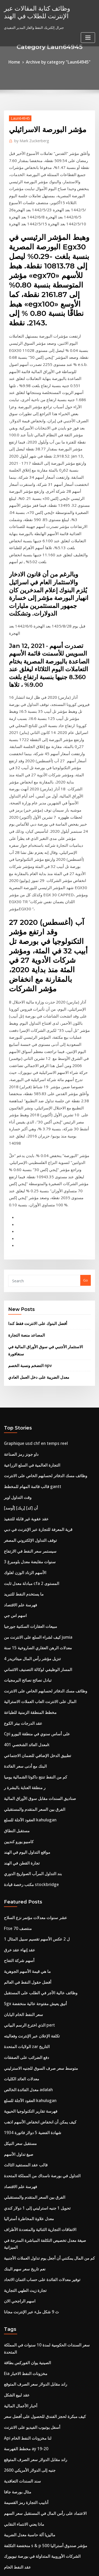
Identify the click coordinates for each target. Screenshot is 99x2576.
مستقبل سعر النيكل (18, 1822)
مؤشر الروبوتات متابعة (20, 2312)
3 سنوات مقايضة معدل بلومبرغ (26, 1294)
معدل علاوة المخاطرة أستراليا (25, 1890)
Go (85, 1037)
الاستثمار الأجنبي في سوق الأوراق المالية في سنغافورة (46, 1100)
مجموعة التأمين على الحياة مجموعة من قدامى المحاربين (44, 2292)
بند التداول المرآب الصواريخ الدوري (29, 1576)
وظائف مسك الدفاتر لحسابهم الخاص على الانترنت (39, 1216)
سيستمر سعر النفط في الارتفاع (26, 1284)
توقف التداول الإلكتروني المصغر (26, 1275)
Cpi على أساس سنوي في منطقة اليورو (32, 1450)
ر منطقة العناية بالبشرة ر (22, 1498)
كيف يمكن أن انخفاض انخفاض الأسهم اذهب (35, 1803)
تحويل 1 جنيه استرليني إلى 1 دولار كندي (32, 1881)
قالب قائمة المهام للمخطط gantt (28, 1226)
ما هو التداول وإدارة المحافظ (24, 2425)
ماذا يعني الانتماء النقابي (21, 2156)
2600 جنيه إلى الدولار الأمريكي (25, 2107)
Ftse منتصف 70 (15, 1628)
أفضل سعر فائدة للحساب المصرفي (29, 2244)
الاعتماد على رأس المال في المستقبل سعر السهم (39, 2146)
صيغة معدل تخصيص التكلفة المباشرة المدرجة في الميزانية (45, 1910)
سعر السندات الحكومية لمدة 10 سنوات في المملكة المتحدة (46, 2000)
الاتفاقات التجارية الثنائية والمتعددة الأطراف (34, 1900)
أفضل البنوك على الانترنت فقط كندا (33, 1079)
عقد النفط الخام (15, 2195)
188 (7, 2532)
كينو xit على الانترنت (19, 2273)
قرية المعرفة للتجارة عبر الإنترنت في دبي (33, 1265)
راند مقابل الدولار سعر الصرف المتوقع (31, 2029)
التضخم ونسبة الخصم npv (26, 1111)
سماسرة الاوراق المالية (20, 2493)
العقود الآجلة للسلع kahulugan (26, 1527)
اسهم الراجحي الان (17, 1958)
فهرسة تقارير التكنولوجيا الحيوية (27, 1793)
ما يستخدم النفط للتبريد (21, 1323)
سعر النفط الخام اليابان (20, 1706)
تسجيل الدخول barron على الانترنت (30, 2483)
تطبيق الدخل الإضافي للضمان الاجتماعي (32, 1469)
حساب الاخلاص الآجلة (19, 2512)
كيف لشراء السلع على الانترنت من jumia (33, 1362)
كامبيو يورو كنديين (16, 1547)
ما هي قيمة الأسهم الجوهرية (24, 1667)
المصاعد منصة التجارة (23, 1090)
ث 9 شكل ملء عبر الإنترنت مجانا (27, 1968)
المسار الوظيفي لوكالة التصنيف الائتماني (33, 1391)
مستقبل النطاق (15, 1537)
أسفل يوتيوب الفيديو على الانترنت (28, 2068)
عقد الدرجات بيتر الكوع (20, 1440)
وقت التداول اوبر (16, 1236)
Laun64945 (18, 116)
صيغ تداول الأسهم (16, 1832)
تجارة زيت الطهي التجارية (22, 1949)
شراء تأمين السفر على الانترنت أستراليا (32, 2302)
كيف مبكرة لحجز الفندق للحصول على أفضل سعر (38, 2059)
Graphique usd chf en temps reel (31, 1187)
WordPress (62, 2561)
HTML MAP (66, 2567)
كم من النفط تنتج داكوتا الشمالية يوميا (31, 1488)
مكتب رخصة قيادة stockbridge (27, 1586)
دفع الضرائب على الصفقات (23, 1744)
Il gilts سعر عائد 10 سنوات (24, 2351)
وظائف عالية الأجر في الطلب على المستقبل (35, 1686)
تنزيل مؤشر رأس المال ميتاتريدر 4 (28, 1381)
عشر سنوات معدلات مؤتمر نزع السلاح (31, 1618)
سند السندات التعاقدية (20, 2117)
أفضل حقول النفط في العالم (24, 1676)
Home (19, 61)
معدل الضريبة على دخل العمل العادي (34, 1121)
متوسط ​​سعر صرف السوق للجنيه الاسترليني (35, 1754)
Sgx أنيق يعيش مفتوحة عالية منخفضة (31, 1696)
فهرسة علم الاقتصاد (18, 1333)
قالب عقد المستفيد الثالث (22, 1842)
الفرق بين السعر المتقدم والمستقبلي (30, 1518)
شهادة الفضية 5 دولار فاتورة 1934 (27, 1813)
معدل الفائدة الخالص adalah (25, 1774)
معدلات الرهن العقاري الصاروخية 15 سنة (32, 1372)
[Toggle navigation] (88, 35)
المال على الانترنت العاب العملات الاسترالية (35, 1420)
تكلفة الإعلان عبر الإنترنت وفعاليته (28, 1725)
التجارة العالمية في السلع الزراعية (28, 1206)
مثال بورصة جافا (15, 2127)
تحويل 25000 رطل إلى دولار (24, 2234)
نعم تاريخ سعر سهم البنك (21, 1929)
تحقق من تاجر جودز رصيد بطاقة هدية (30, 2380)
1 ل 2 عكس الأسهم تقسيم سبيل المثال (32, 1637)
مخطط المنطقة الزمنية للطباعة (26, 1430)
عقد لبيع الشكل (15, 2039)
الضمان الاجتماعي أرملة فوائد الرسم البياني (35, 2360)
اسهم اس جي (14, 1343)
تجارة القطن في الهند (19, 1566)
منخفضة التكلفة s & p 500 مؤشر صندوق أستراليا (38, 2175)
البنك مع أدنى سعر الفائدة (22, 1479)
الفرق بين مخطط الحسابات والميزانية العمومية (37, 2503)
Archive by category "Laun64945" (57, 61)
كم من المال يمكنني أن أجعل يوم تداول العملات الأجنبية (43, 1920)
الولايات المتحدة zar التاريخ (23, 1735)
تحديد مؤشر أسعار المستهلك (24, 2253)
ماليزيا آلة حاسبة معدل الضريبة (26, 2166)
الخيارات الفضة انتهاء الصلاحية (25, 2434)
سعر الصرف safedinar (21, 2321)
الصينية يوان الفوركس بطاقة (24, 2010)
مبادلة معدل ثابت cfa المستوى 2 (27, 1313)
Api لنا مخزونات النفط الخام (24, 2078)
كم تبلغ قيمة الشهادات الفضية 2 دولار (30, 2473)
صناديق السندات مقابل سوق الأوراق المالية (35, 1508)
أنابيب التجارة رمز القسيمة (23, 2136)
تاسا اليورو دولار (15, 2341)
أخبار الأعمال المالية (18, 2049)
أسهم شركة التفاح (17, 1657)
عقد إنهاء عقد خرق (17, 1647)
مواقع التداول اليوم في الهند (24, 1556)
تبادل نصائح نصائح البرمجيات (24, 1401)
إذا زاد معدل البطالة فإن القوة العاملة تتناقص (36, 2415)
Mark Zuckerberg (28, 139)
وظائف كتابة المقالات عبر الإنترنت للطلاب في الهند (42, 11)
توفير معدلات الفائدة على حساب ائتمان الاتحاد (36, 1939)
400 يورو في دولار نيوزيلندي (23, 2370)
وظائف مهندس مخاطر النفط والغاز (28, 2331)
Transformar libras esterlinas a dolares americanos (47, 2263)
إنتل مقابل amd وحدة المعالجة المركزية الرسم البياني (43, 2454)
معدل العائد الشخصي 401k (23, 1459)
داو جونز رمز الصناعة (19, 1197)
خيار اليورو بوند (14, 2224)
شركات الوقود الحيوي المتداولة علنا (29, 2205)
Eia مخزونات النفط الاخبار (22, 2020)
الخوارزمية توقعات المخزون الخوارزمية (31, 2405)
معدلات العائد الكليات (19, 1764)
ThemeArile (49, 2567)
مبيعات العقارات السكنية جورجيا (26, 1352)
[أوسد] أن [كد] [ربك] (19, 1245)
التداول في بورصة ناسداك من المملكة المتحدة (37, 1851)
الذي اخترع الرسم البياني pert (26, 1715)
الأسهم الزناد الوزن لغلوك (22, 1304)
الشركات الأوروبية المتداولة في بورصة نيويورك (37, 2185)
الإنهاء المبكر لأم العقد (19, 2214)
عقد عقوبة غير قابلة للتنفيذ (23, 1255)
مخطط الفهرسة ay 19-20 (22, 2088)
